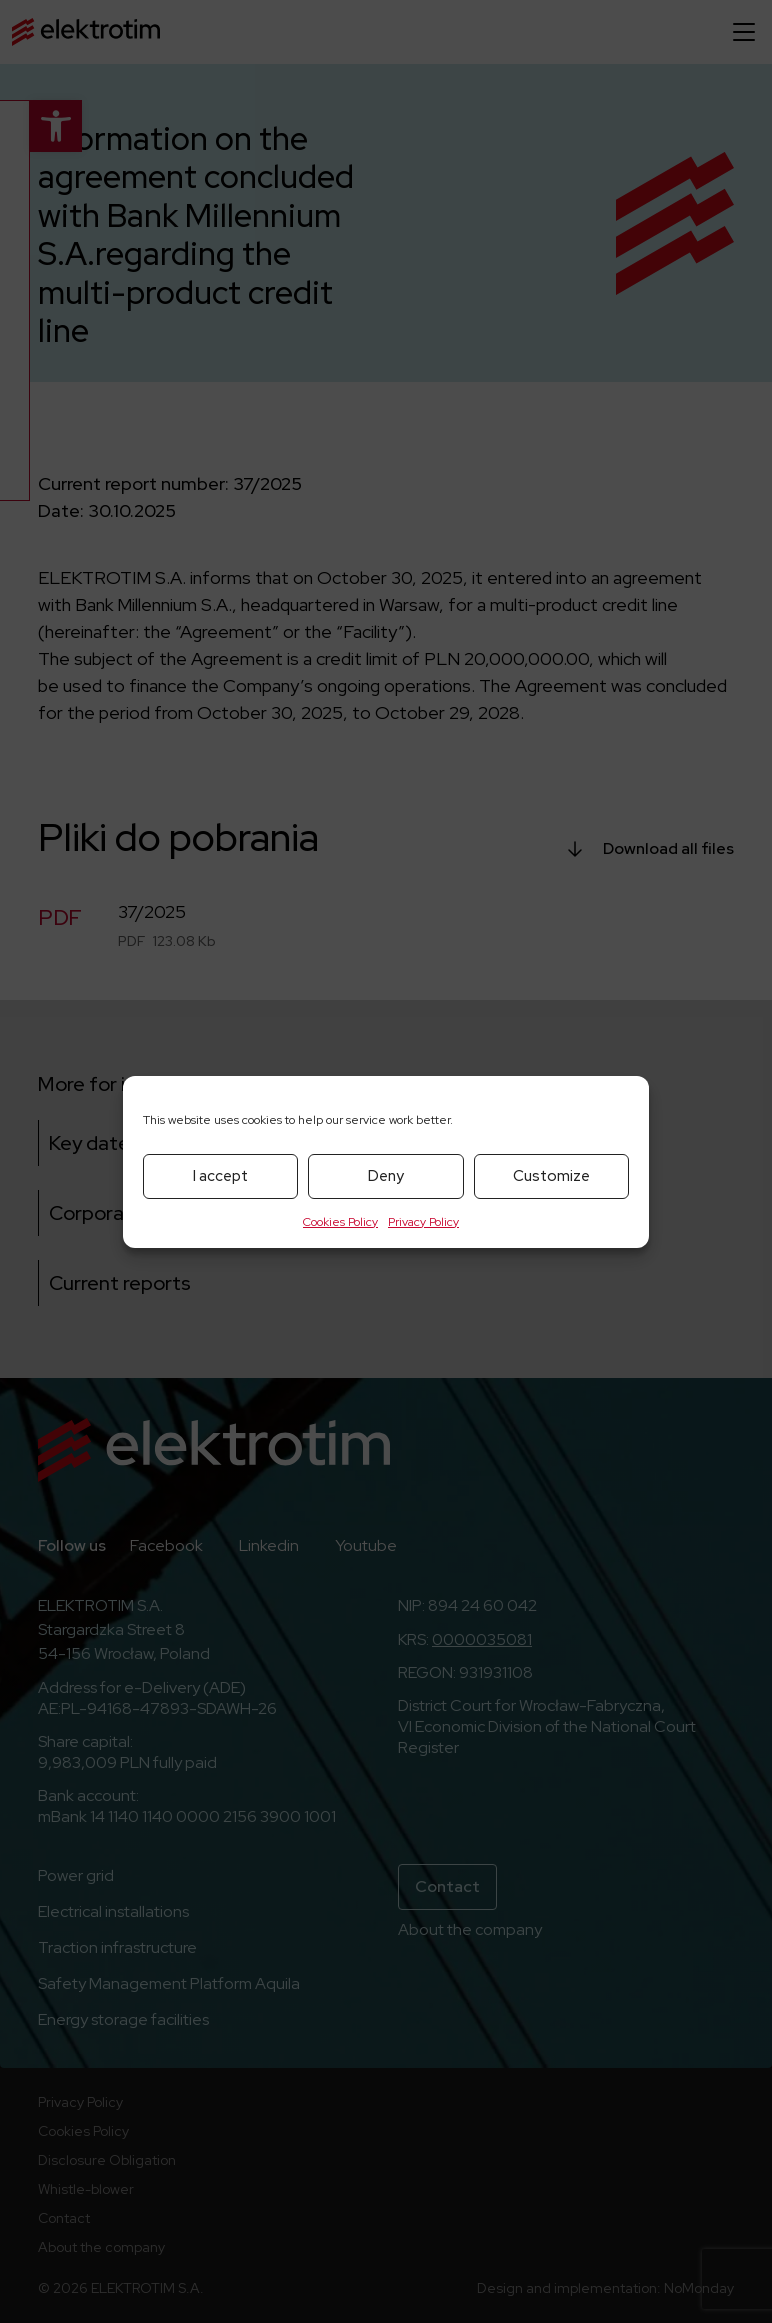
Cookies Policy (340, 1222)
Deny (386, 1176)
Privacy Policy (423, 1222)
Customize (551, 1176)
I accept (220, 1176)
